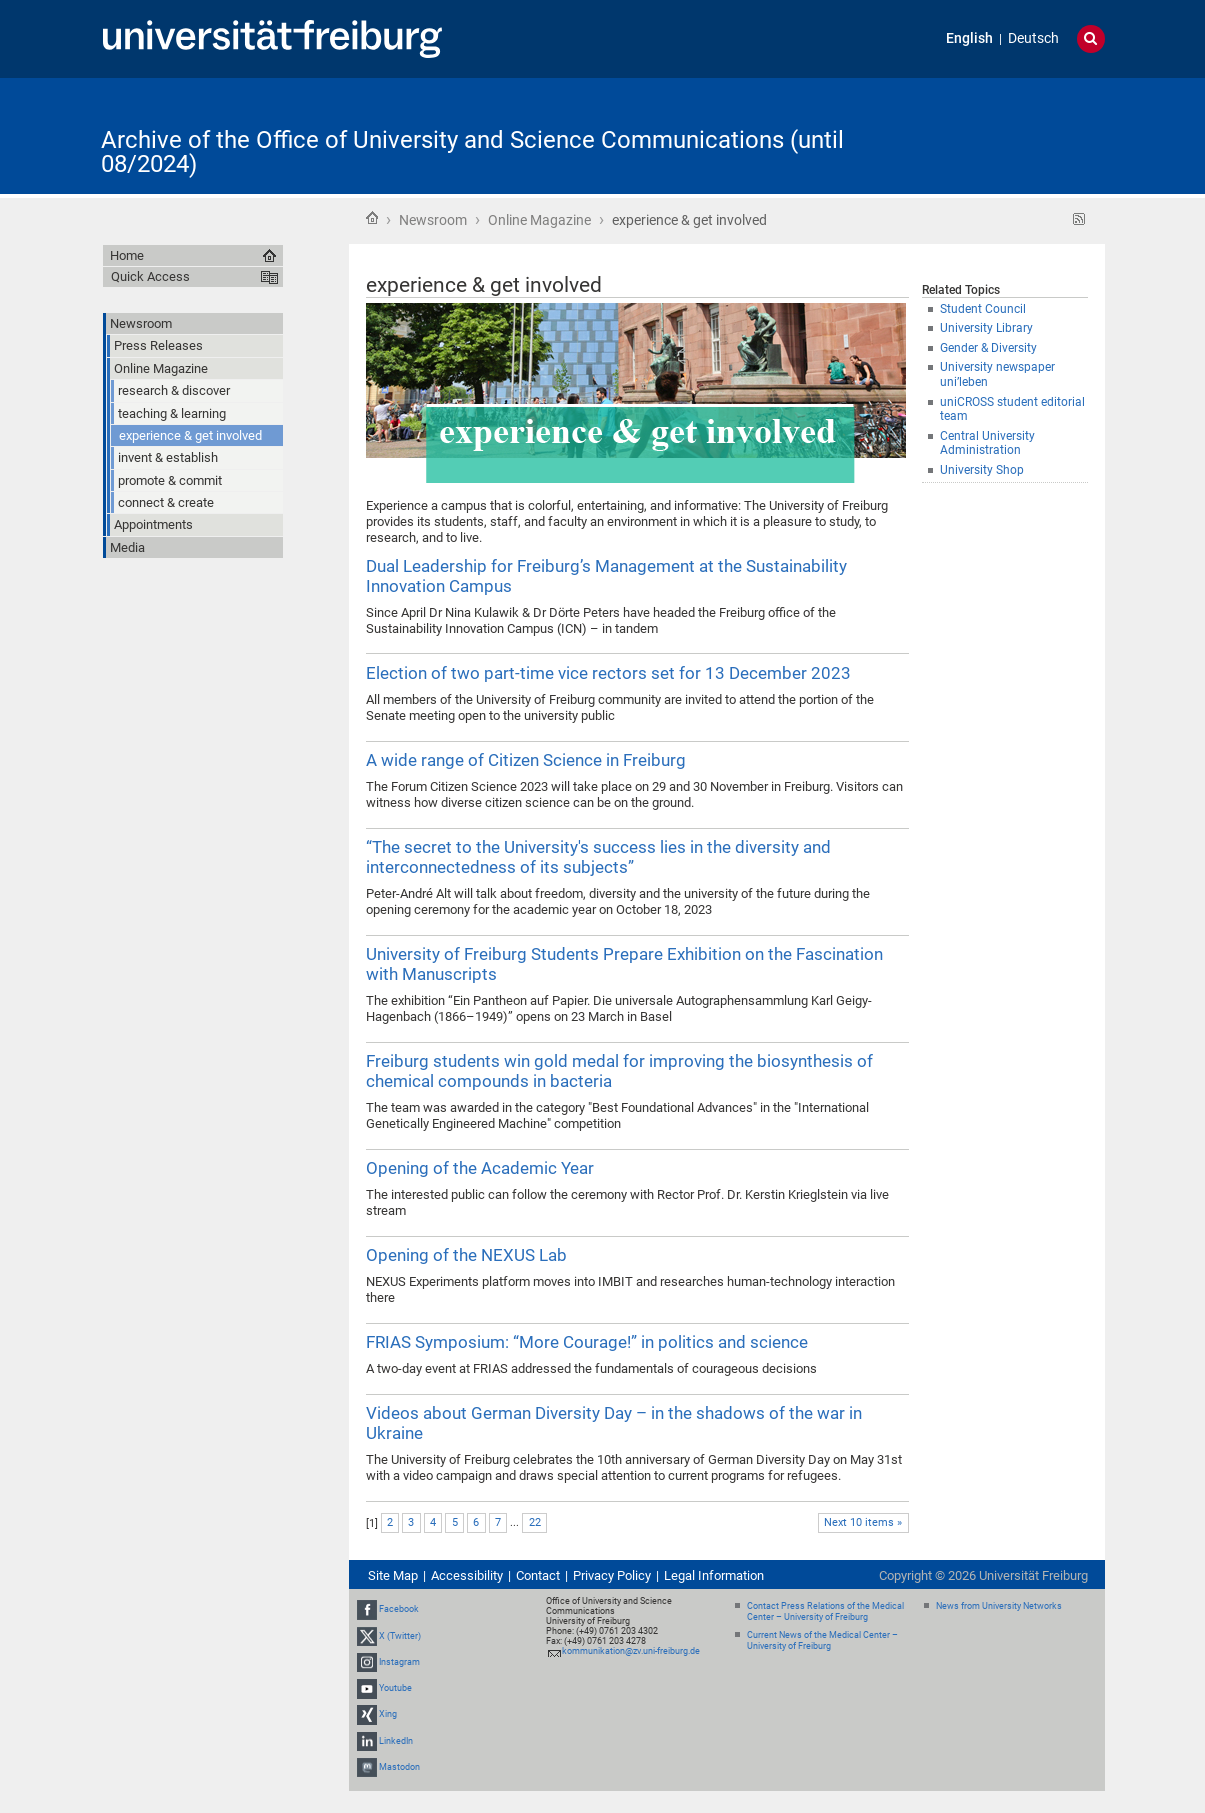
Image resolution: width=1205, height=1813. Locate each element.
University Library (986, 328)
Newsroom (433, 220)
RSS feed (1079, 219)
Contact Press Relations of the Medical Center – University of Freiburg (825, 1611)
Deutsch (1033, 38)
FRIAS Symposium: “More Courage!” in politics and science (587, 1342)
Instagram (399, 1662)
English (969, 38)
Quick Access (150, 276)
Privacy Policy (612, 1575)
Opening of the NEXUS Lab (466, 1255)
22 (535, 1522)
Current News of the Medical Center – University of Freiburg (822, 1640)
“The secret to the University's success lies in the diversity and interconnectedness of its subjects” (598, 857)
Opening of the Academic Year (480, 1168)
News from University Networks (999, 1606)
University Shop (982, 470)
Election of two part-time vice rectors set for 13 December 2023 (608, 673)
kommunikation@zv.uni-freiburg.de (631, 1651)
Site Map (393, 1575)
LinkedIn (396, 1741)
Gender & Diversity (988, 348)
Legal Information (714, 1575)
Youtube (395, 1688)
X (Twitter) (400, 1636)
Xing (388, 1714)
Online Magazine (539, 220)
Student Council (983, 309)
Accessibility (467, 1575)
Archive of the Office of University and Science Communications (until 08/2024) (472, 152)
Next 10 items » (863, 1522)
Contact (538, 1575)
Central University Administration (987, 443)
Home (372, 218)
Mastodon (399, 1767)
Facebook (399, 1610)
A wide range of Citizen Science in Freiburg (526, 760)
